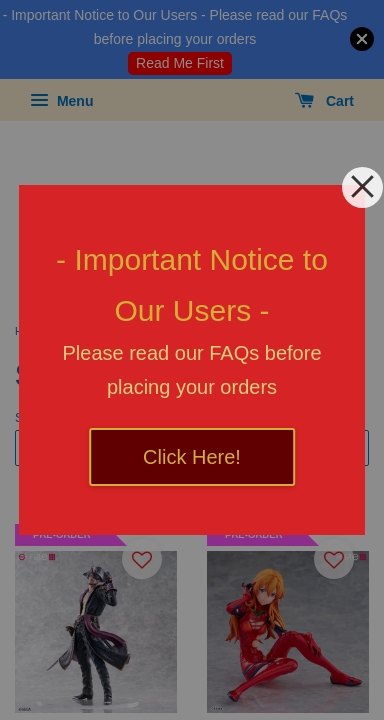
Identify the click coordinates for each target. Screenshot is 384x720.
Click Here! (192, 457)
